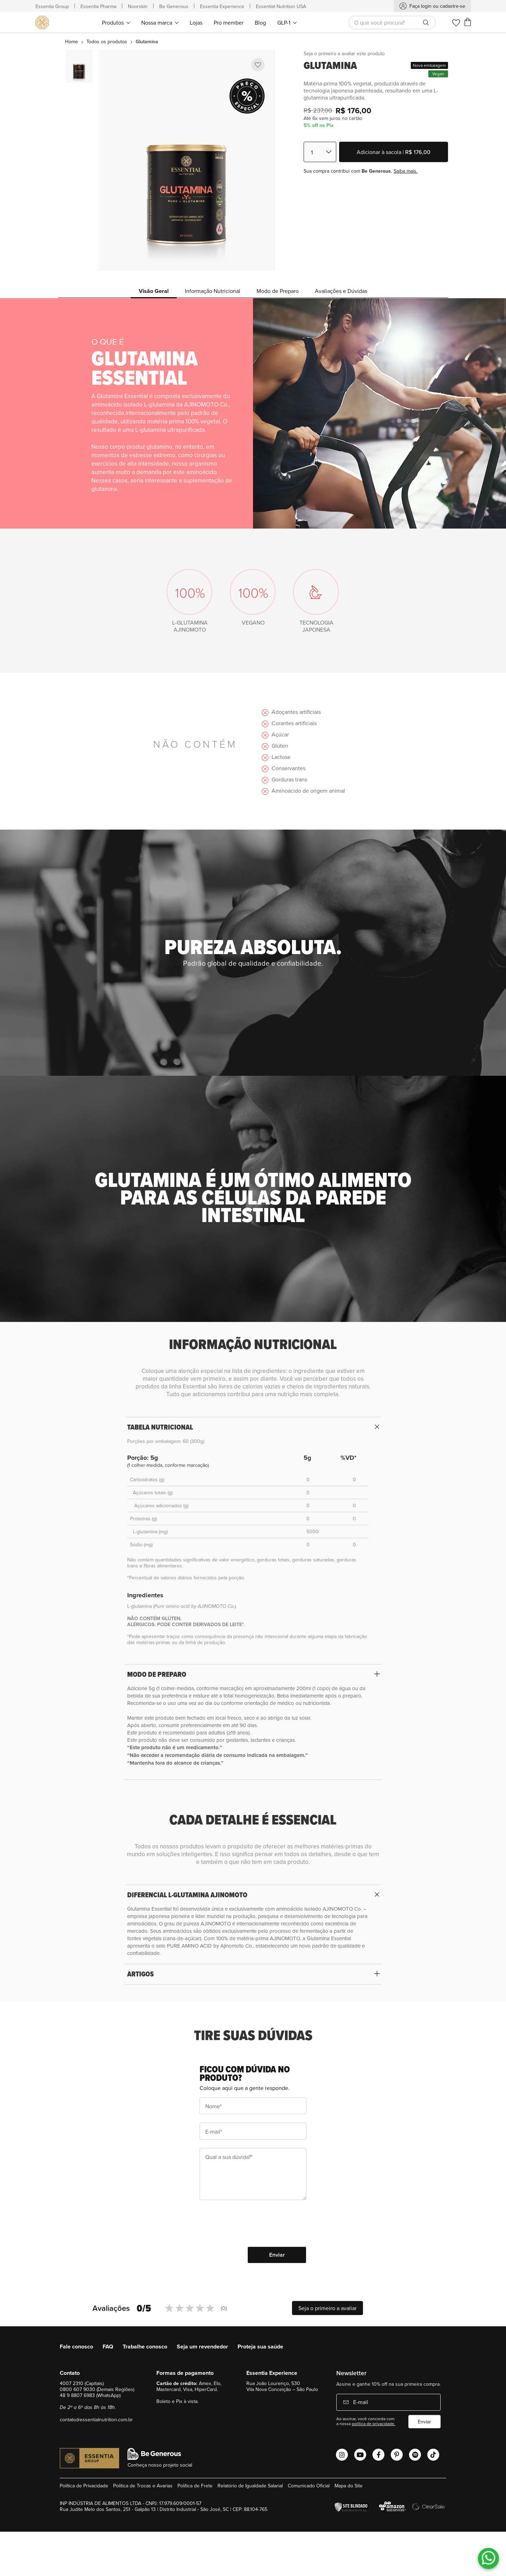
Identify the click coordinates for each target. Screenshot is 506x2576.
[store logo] (42, 22)
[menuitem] (116, 22)
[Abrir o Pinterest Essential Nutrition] (397, 2455)
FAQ (108, 2346)
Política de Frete (195, 2485)
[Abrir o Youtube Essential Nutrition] (360, 2455)
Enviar (424, 2421)
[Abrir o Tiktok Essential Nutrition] (433, 2455)
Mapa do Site (349, 2485)
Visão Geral (154, 291)
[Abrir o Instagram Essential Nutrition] (342, 2455)
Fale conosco (76, 2346)
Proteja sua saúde (260, 2346)
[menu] (199, 22)
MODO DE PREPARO (156, 1674)
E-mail (360, 2402)
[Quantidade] (320, 152)
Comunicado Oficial (309, 2485)
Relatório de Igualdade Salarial (250, 2485)
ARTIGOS (140, 1974)
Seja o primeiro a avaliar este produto (344, 53)
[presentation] (253, 2224)
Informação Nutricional (212, 291)
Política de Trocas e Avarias (143, 2485)
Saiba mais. (405, 170)
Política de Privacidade (84, 2485)
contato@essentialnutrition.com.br (96, 2419)
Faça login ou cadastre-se (437, 5)
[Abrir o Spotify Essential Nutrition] (415, 2455)
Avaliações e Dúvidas (341, 291)
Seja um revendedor (202, 2346)
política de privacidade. (373, 2424)
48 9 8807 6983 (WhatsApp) (90, 2395)
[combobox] (392, 22)
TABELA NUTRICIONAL (160, 1427)
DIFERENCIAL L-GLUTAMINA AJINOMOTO (187, 1895)
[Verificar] (352, 2507)
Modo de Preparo (278, 291)
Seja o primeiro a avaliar (327, 2308)
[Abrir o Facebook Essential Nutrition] (378, 2455)
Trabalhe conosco (145, 2346)
